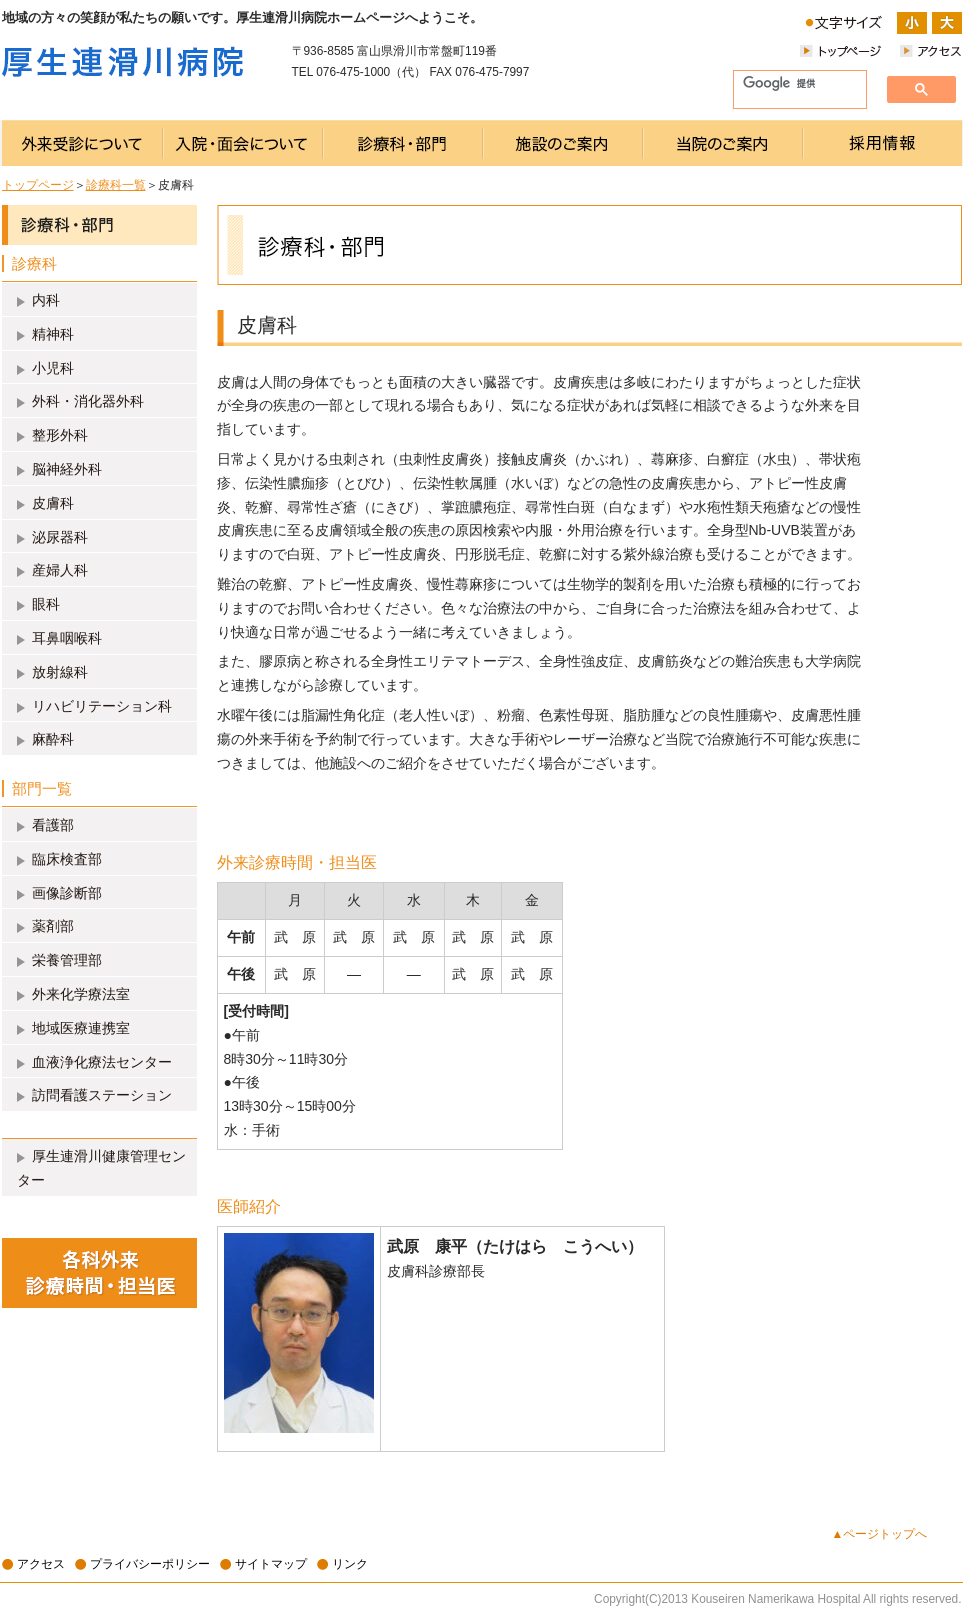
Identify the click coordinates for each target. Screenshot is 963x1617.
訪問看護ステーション (102, 1095)
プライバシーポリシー (150, 1564)
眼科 (46, 604)
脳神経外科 (67, 469)
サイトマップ (271, 1564)
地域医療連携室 (81, 1028)
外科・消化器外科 (88, 401)
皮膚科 (53, 503)
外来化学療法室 (81, 994)
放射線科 (60, 672)
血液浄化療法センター (102, 1062)
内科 (46, 300)
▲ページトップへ (880, 1534)
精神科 (53, 334)
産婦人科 (60, 570)
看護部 (53, 825)
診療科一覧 (116, 185)
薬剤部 (53, 926)
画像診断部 (67, 893)
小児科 (53, 368)
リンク (350, 1564)
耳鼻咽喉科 (67, 638)
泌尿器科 (60, 537)
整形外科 (60, 435)
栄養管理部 (67, 960)
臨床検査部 (67, 859)
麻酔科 (53, 739)
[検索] (792, 84)
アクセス (41, 1564)
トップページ (38, 185)
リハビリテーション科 (102, 706)
